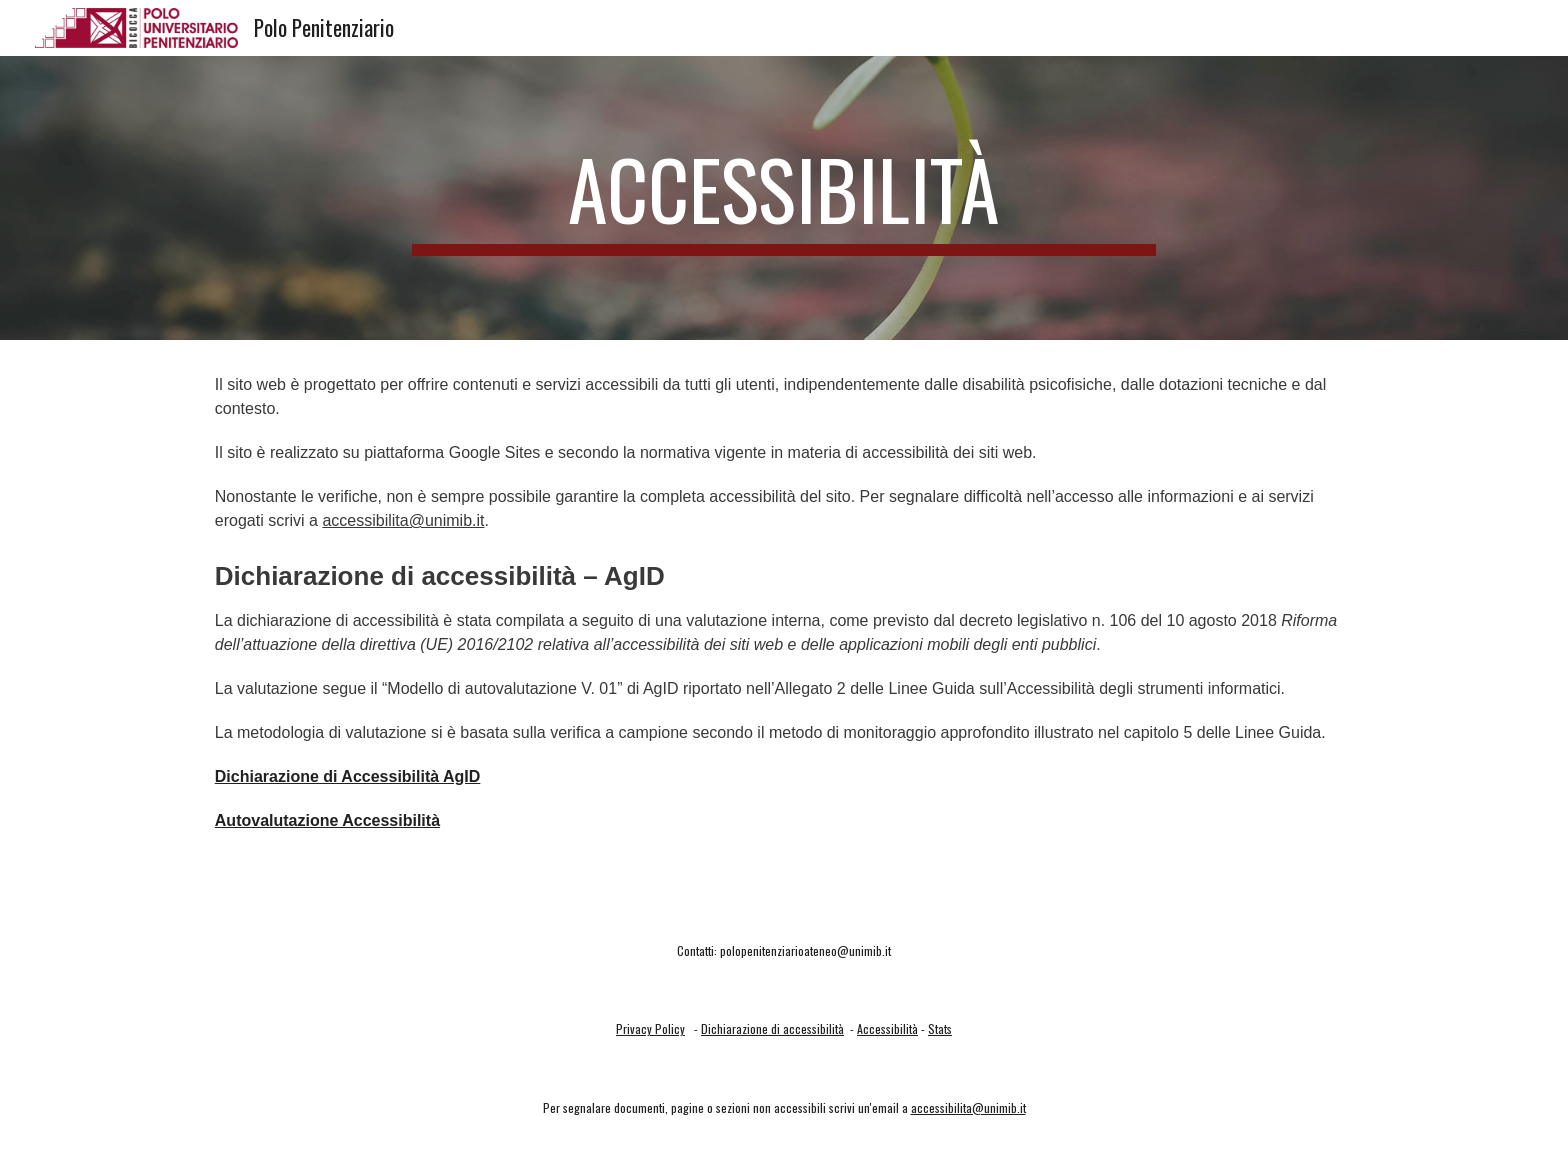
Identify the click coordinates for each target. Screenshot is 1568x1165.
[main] (784, 198)
